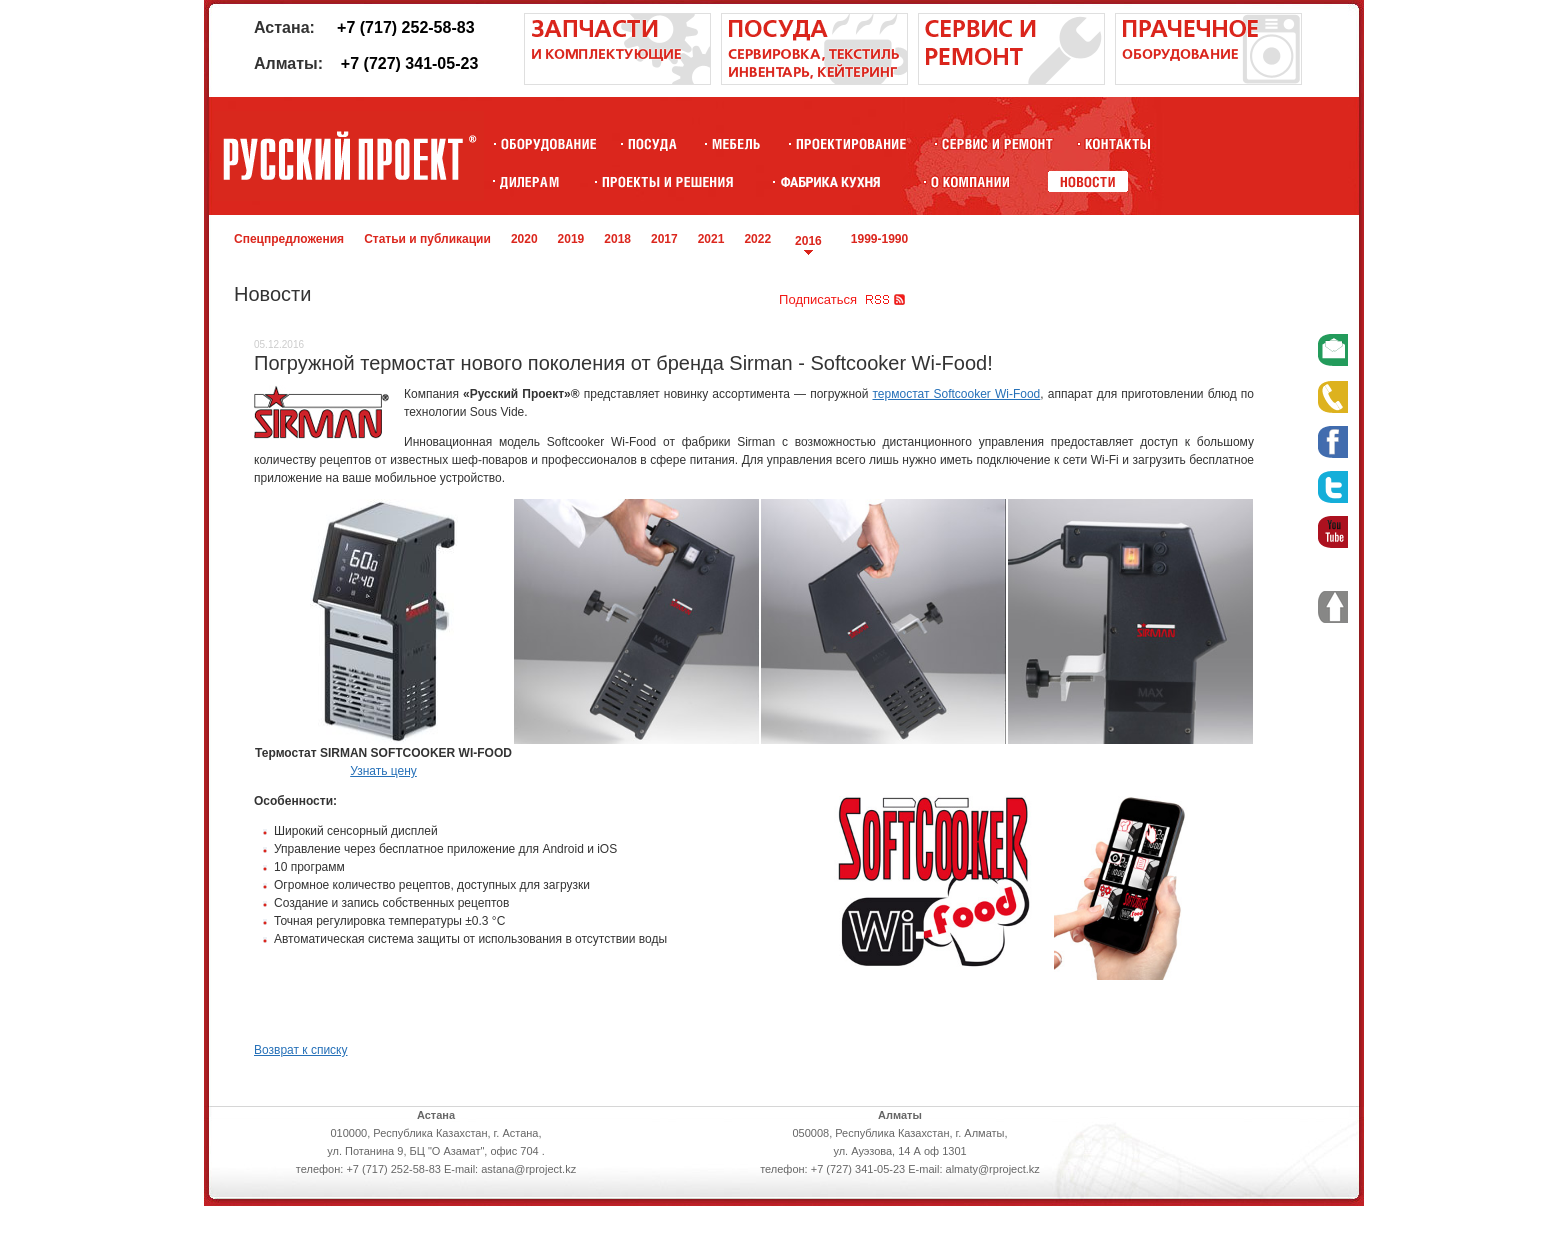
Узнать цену (383, 771)
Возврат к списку (301, 1050)
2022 (757, 239)
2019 (571, 239)
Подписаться (818, 299)
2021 (711, 239)
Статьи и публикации (427, 239)
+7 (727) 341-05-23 (409, 63)
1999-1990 (879, 239)
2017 (664, 239)
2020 (524, 239)
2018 (617, 239)
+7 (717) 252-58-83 (405, 27)
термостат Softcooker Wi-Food (957, 394)
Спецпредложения (289, 239)
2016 (808, 241)
